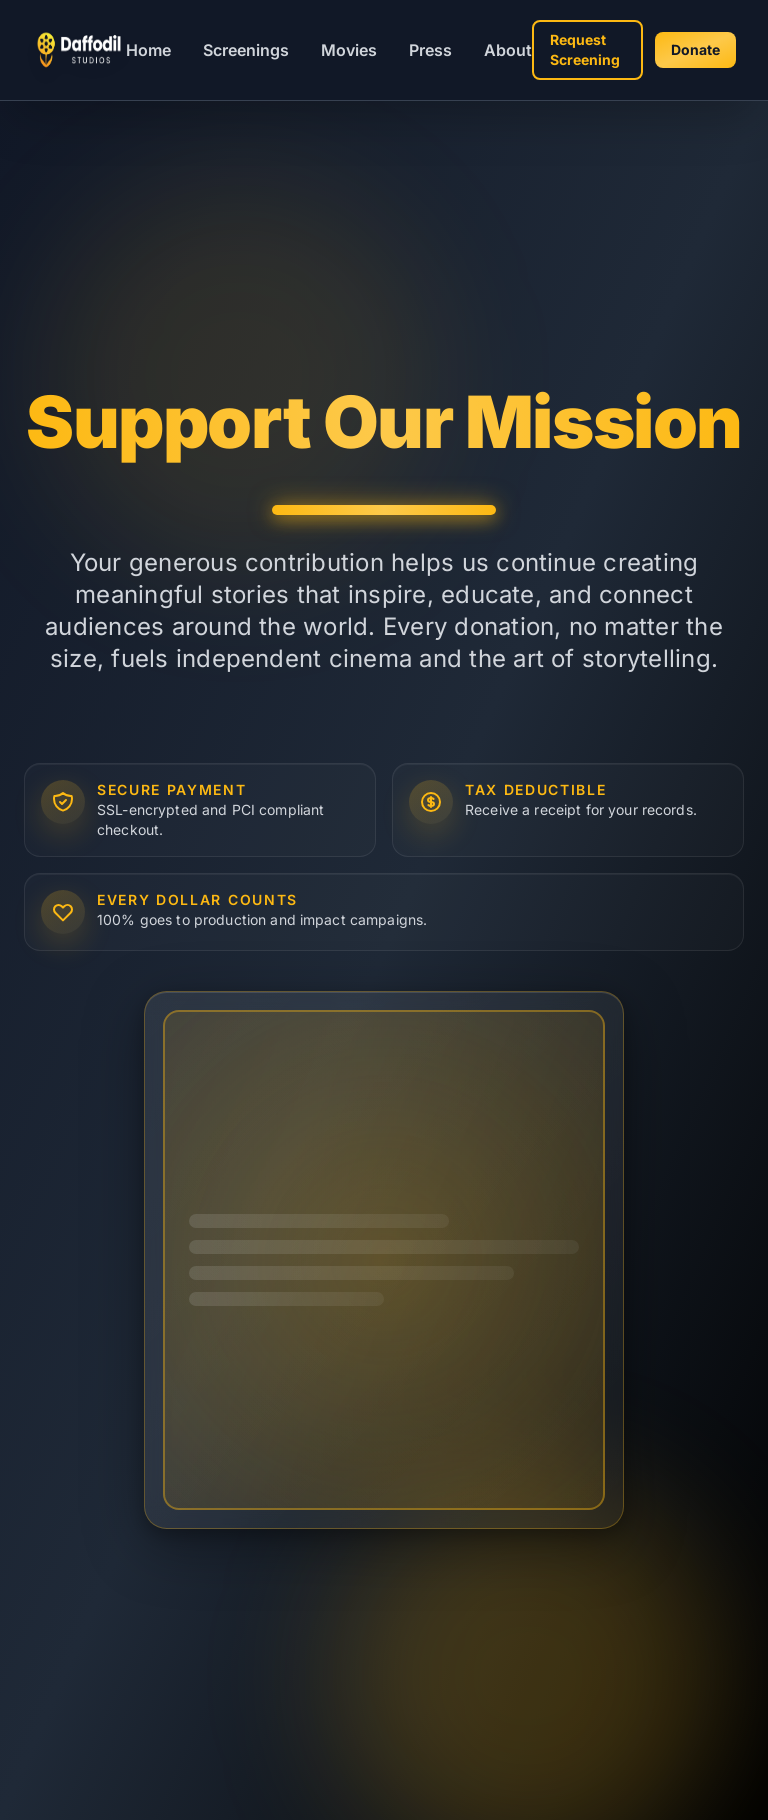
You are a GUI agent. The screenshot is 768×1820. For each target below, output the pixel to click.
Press (430, 50)
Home (148, 50)
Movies (349, 50)
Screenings (246, 50)
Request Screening (585, 49)
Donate (695, 49)
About (508, 50)
